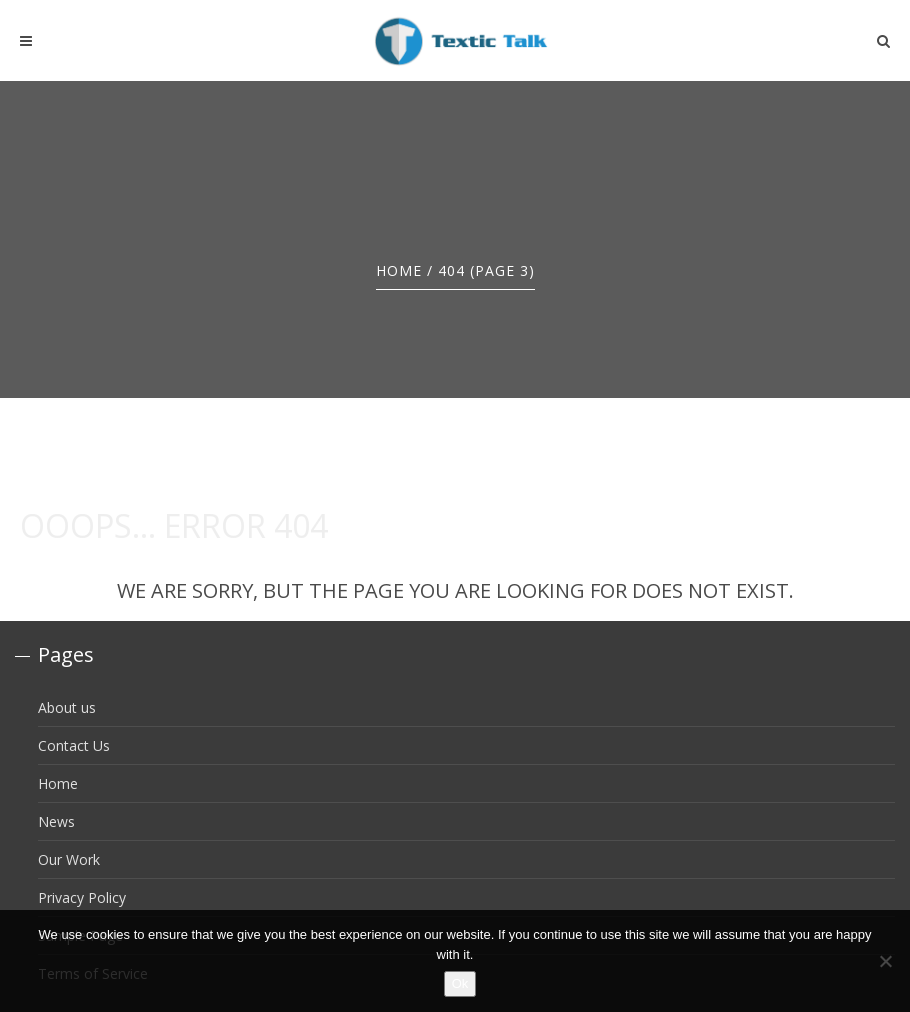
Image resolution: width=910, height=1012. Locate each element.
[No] (885, 961)
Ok (460, 983)
